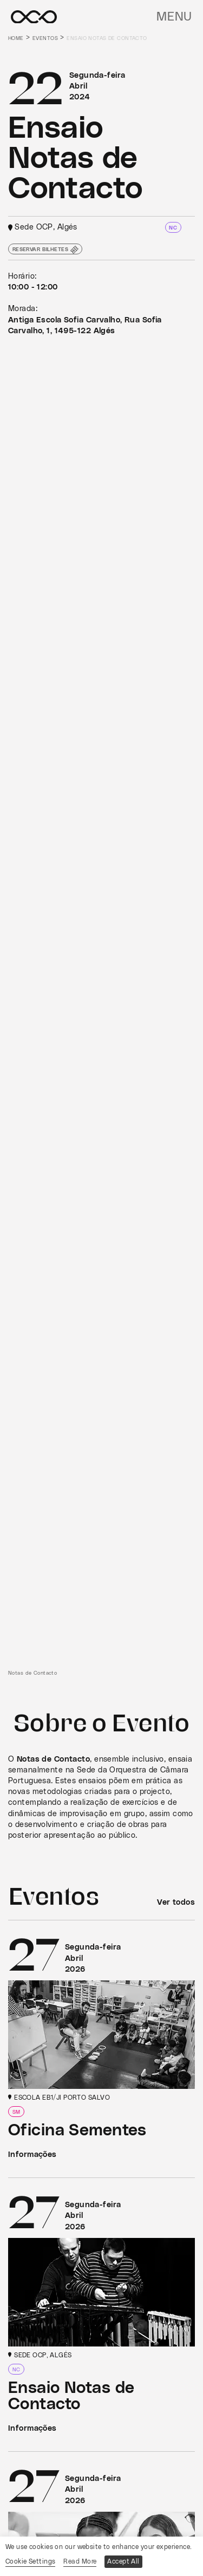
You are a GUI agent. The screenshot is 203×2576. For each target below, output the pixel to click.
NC (173, 228)
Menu (174, 17)
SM (16, 2112)
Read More (79, 2561)
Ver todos (176, 1902)
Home (16, 38)
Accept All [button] (123, 2561)
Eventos (45, 38)
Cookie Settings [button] (30, 2561)
